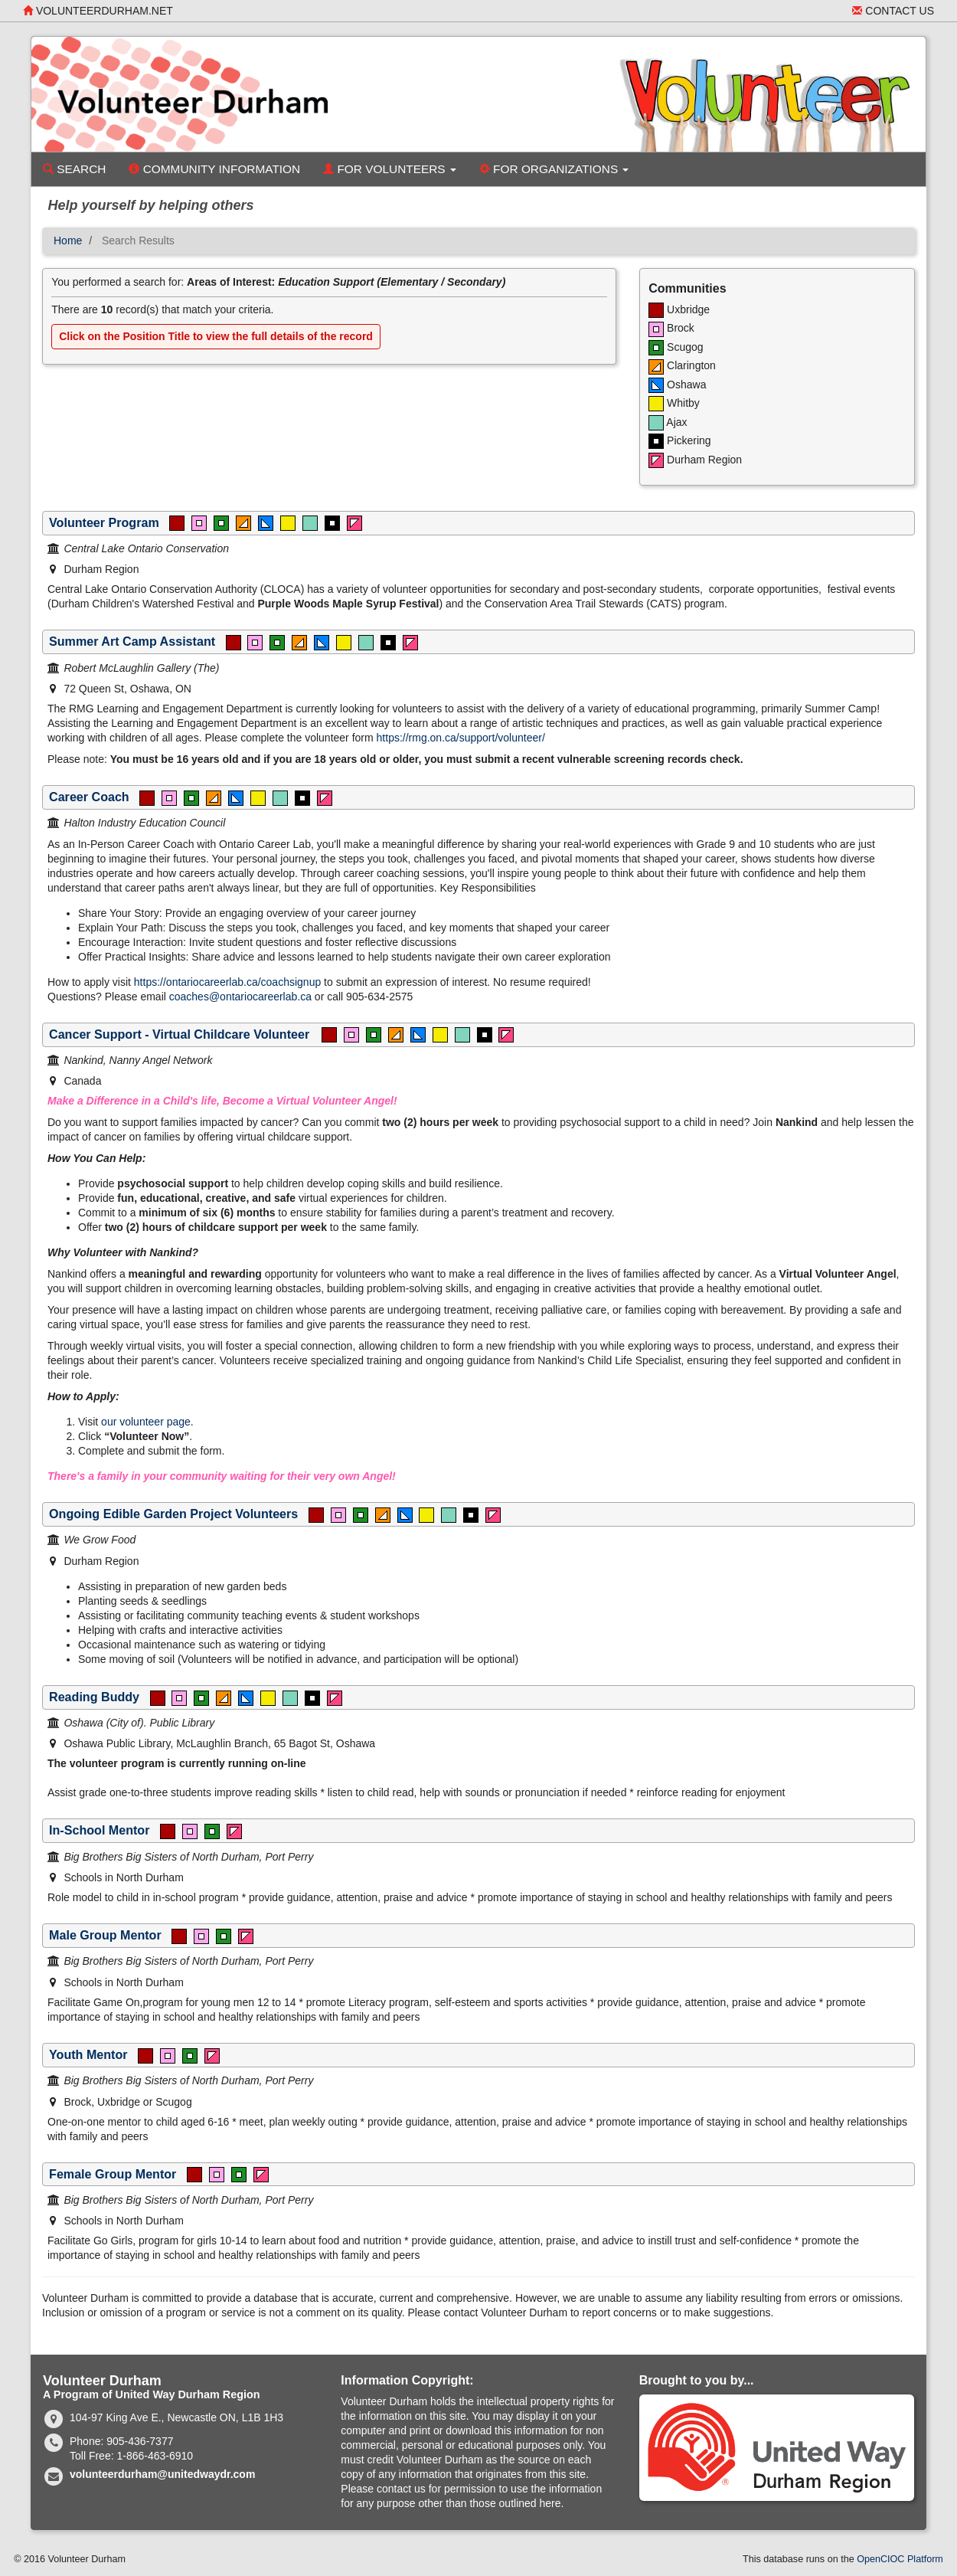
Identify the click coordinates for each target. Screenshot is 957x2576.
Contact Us (893, 11)
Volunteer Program (104, 522)
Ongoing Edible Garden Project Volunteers (173, 1513)
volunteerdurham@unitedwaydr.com (162, 2474)
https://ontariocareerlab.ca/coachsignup (227, 982)
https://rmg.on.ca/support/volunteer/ (461, 738)
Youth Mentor (88, 2054)
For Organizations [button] (554, 168)
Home (68, 240)
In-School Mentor (99, 1830)
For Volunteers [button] (389, 168)
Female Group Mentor (112, 2174)
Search (74, 168)
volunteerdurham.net (98, 11)
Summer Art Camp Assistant (132, 641)
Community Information (214, 168)
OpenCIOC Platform (900, 2559)
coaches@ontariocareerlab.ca (240, 996)
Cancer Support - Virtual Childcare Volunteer (180, 1034)
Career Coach (89, 797)
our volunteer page (146, 1422)
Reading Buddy (94, 1697)
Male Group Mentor (105, 1935)
